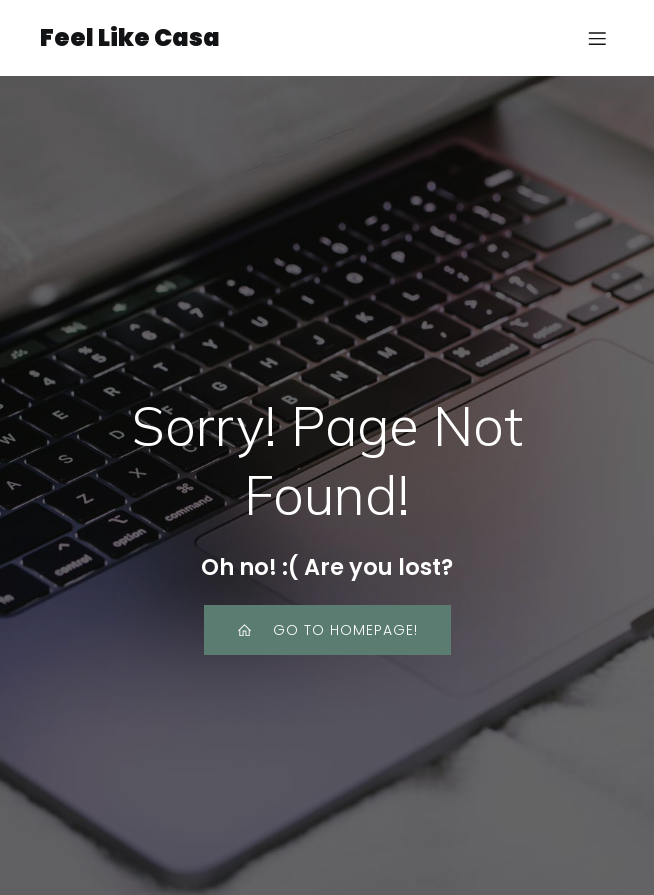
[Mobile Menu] (597, 38)
